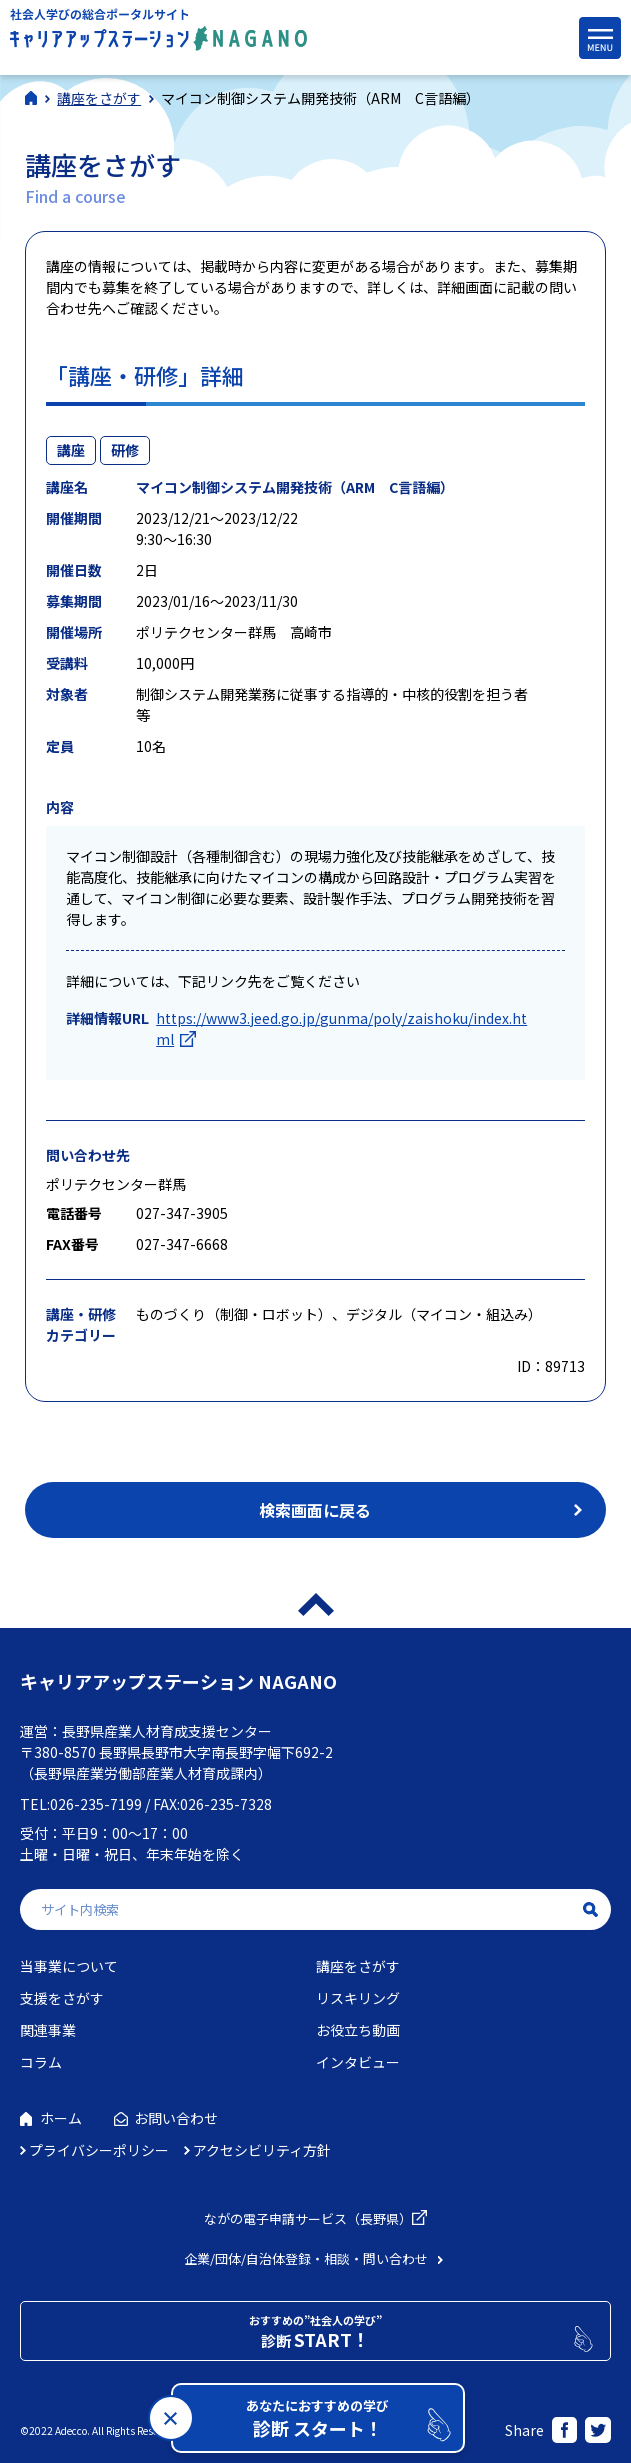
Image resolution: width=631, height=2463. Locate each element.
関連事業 (48, 2030)
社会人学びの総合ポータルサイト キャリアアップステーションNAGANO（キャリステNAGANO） (158, 34)
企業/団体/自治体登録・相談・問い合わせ (306, 2258)
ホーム (61, 2118)
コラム (41, 2062)
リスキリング (358, 1998)
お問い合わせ (176, 2118)
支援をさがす (62, 1998)
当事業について (69, 1966)
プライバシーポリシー (99, 2150)
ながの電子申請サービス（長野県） (308, 2218)
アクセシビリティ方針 (262, 2150)
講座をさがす (358, 1966)
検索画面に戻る (315, 1510)
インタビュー (358, 2062)
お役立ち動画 (358, 2030)
